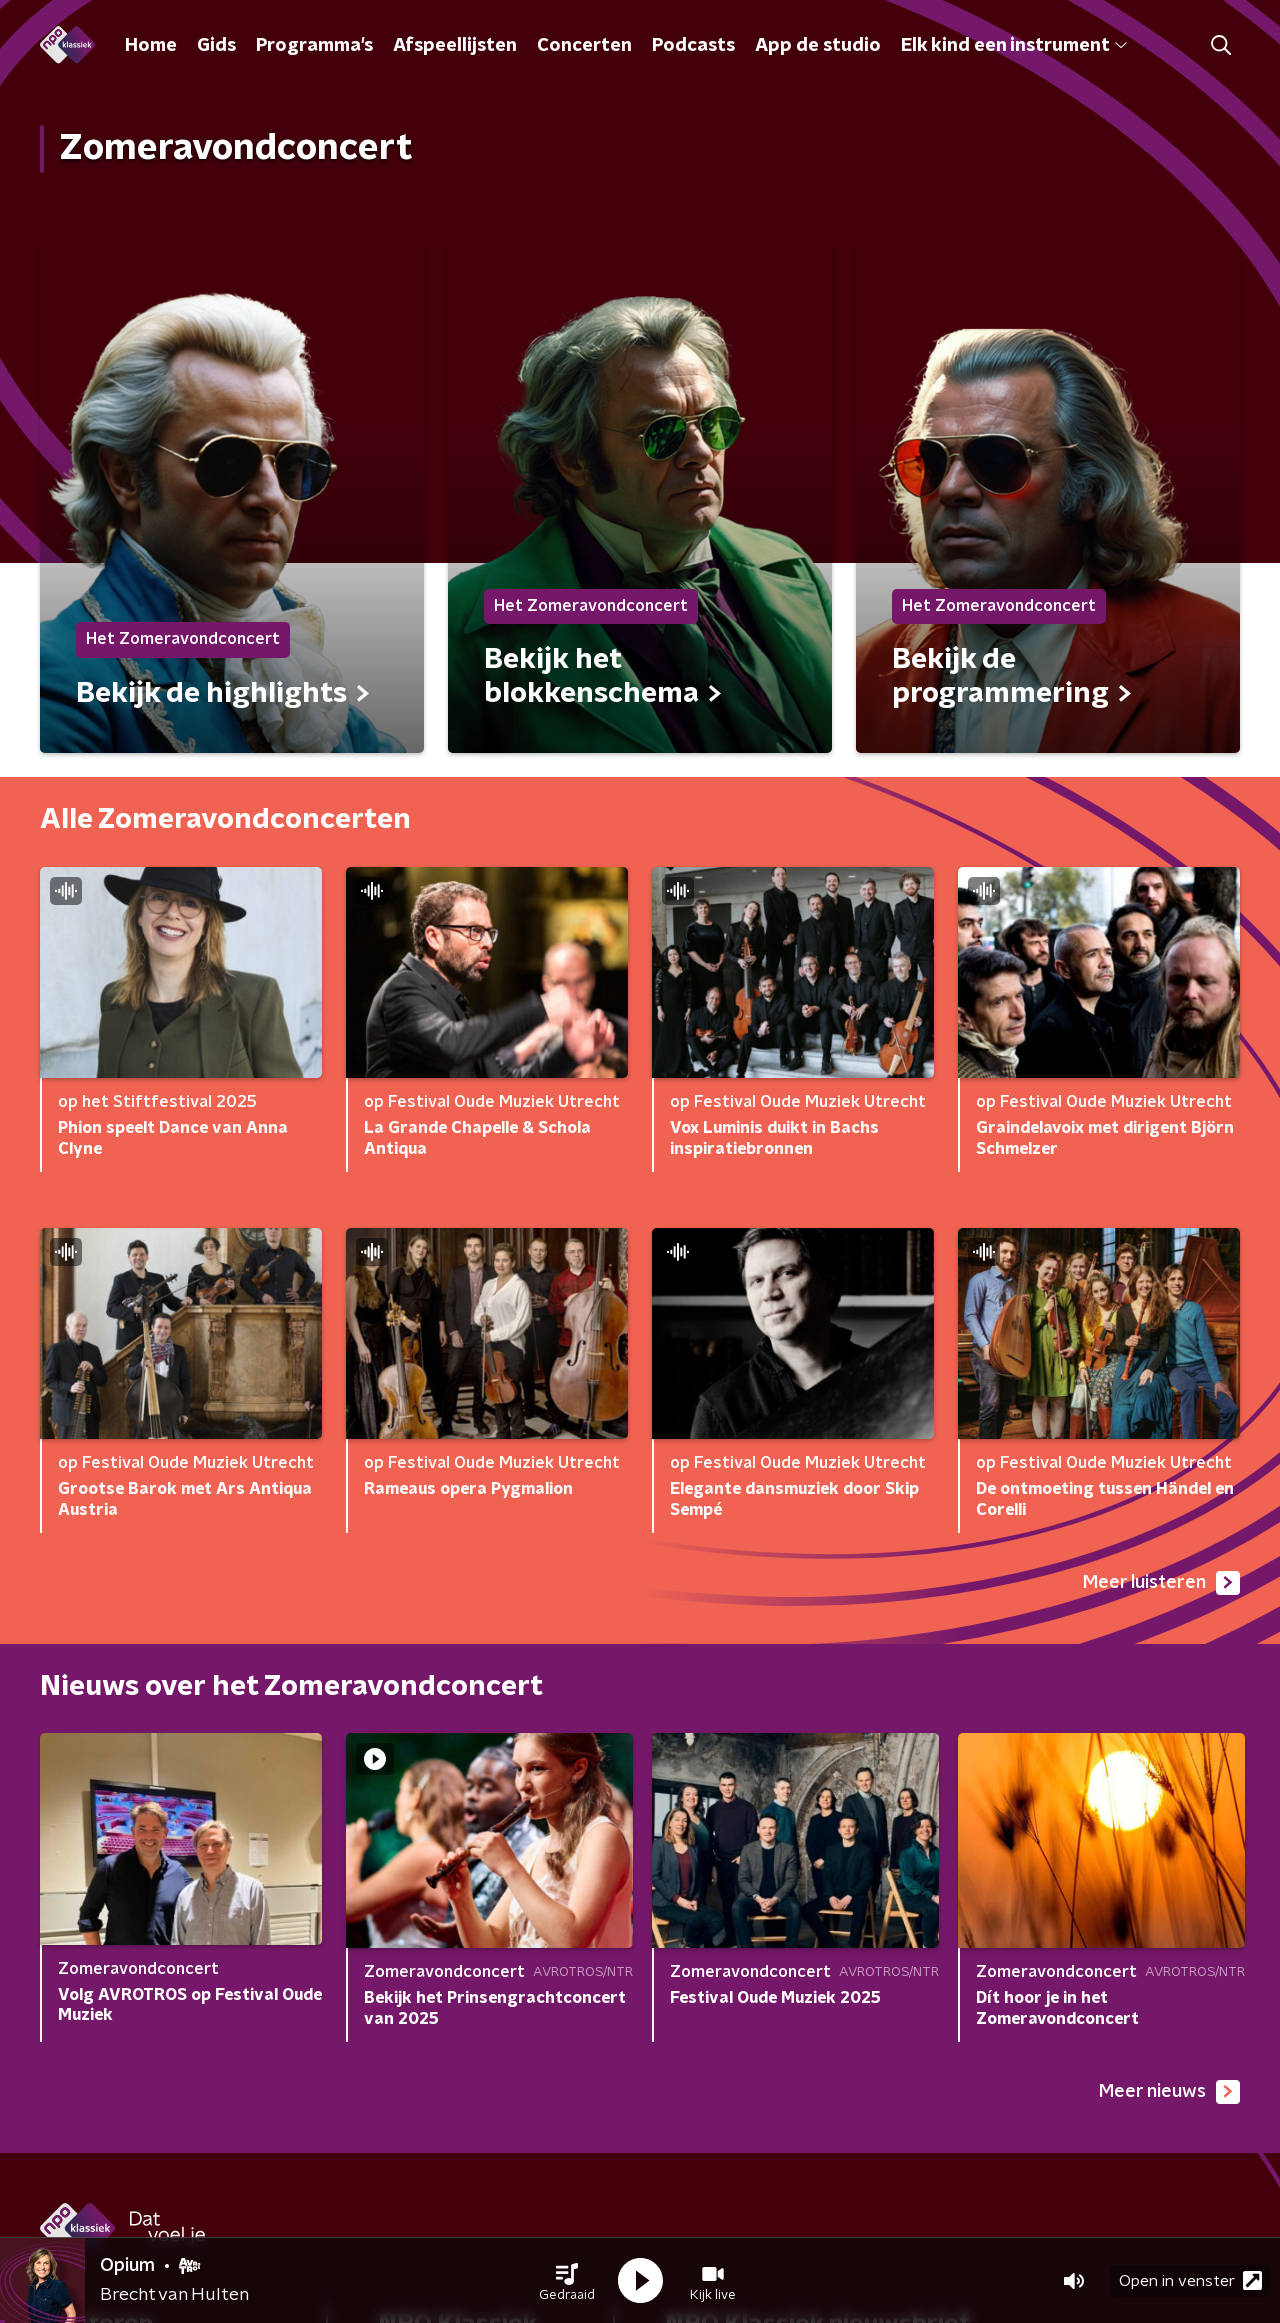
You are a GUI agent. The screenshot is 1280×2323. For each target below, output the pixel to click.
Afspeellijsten (455, 46)
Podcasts (693, 46)
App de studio (818, 46)
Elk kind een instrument (1014, 46)
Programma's (314, 46)
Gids (216, 46)
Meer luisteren (1161, 1583)
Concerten (584, 46)
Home (151, 46)
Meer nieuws (1169, 2092)
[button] (567, 2281)
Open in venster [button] (1190, 2280)
